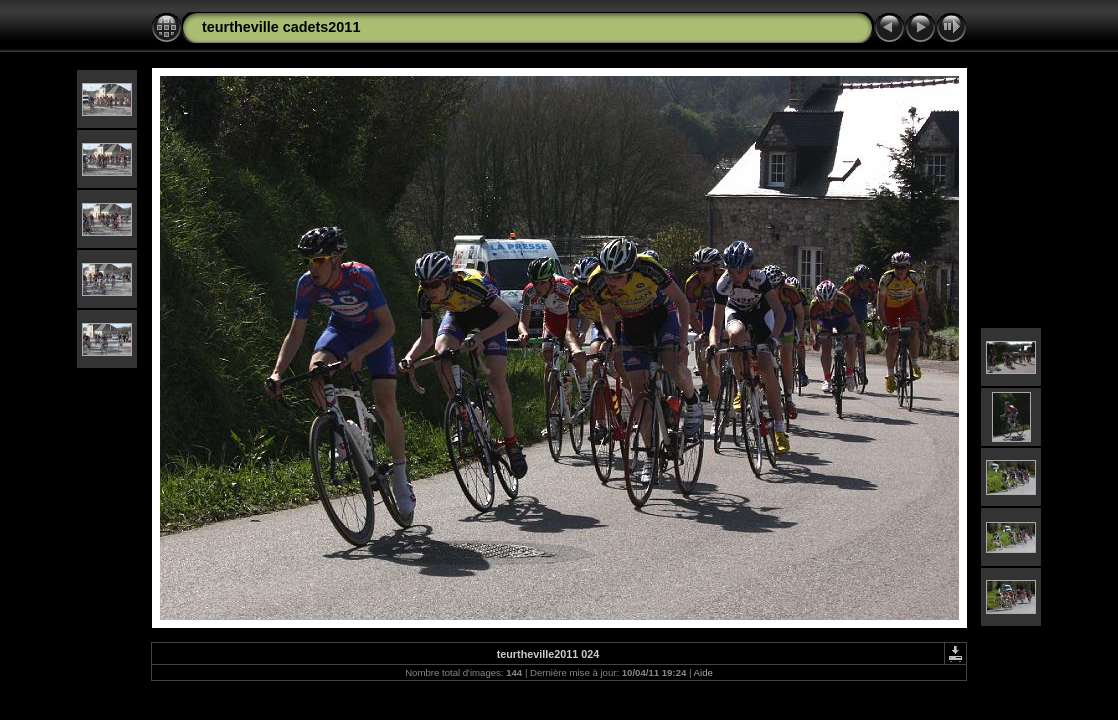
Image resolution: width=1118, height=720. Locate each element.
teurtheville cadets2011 (281, 27)
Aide (703, 672)
